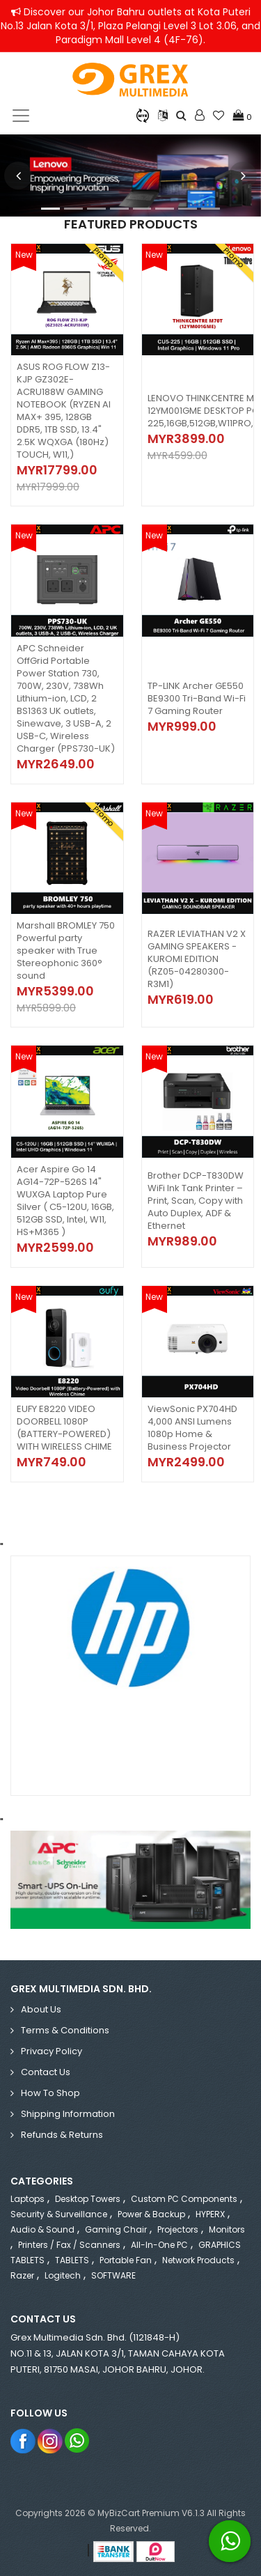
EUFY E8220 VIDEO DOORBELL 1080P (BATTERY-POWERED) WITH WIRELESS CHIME (64, 1427)
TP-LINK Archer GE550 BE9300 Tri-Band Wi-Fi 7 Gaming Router (197, 698)
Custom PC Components (184, 2199)
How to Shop (50, 2093)
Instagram (50, 2440)
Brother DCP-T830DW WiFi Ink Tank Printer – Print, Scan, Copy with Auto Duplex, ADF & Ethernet (196, 1200)
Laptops (27, 2199)
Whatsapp (77, 2440)
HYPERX (210, 2214)
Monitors (227, 2229)
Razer (22, 2275)
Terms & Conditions (65, 2030)
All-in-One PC (159, 2245)
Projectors (177, 2229)
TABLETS (72, 2260)
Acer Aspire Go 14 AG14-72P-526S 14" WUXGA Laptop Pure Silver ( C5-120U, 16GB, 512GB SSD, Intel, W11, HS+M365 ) (65, 1201)
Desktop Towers (87, 2199)
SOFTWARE (113, 2275)
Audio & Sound (42, 2229)
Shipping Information (68, 2113)
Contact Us (45, 2072)
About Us (41, 2009)
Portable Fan (126, 2260)
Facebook (23, 2440)
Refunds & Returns (62, 2134)
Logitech (63, 2275)
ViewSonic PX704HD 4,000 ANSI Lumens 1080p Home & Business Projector (192, 1427)
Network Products (198, 2260)
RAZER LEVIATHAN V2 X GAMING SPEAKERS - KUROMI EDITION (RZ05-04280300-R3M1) (197, 959)
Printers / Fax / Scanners (69, 2245)
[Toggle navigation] (20, 115)
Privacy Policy (51, 2051)
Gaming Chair (116, 2229)
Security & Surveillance (58, 2214)
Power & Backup (151, 2214)
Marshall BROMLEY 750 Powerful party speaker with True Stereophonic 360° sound (66, 950)
